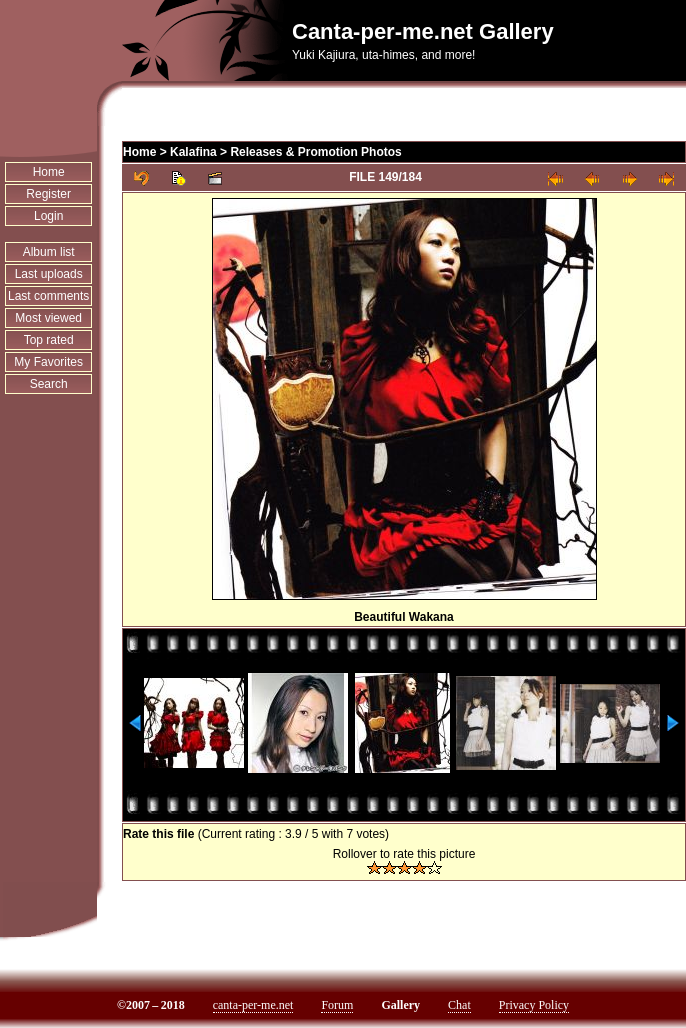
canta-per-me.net (253, 1005)
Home (49, 172)
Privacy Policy (534, 1005)
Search (49, 384)
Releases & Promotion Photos (315, 152)
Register (48, 194)
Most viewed (48, 318)
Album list (49, 252)
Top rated (49, 340)
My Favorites (48, 362)
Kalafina (193, 152)
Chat (459, 1005)
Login (48, 216)
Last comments (48, 296)
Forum (337, 1005)
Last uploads (49, 274)
